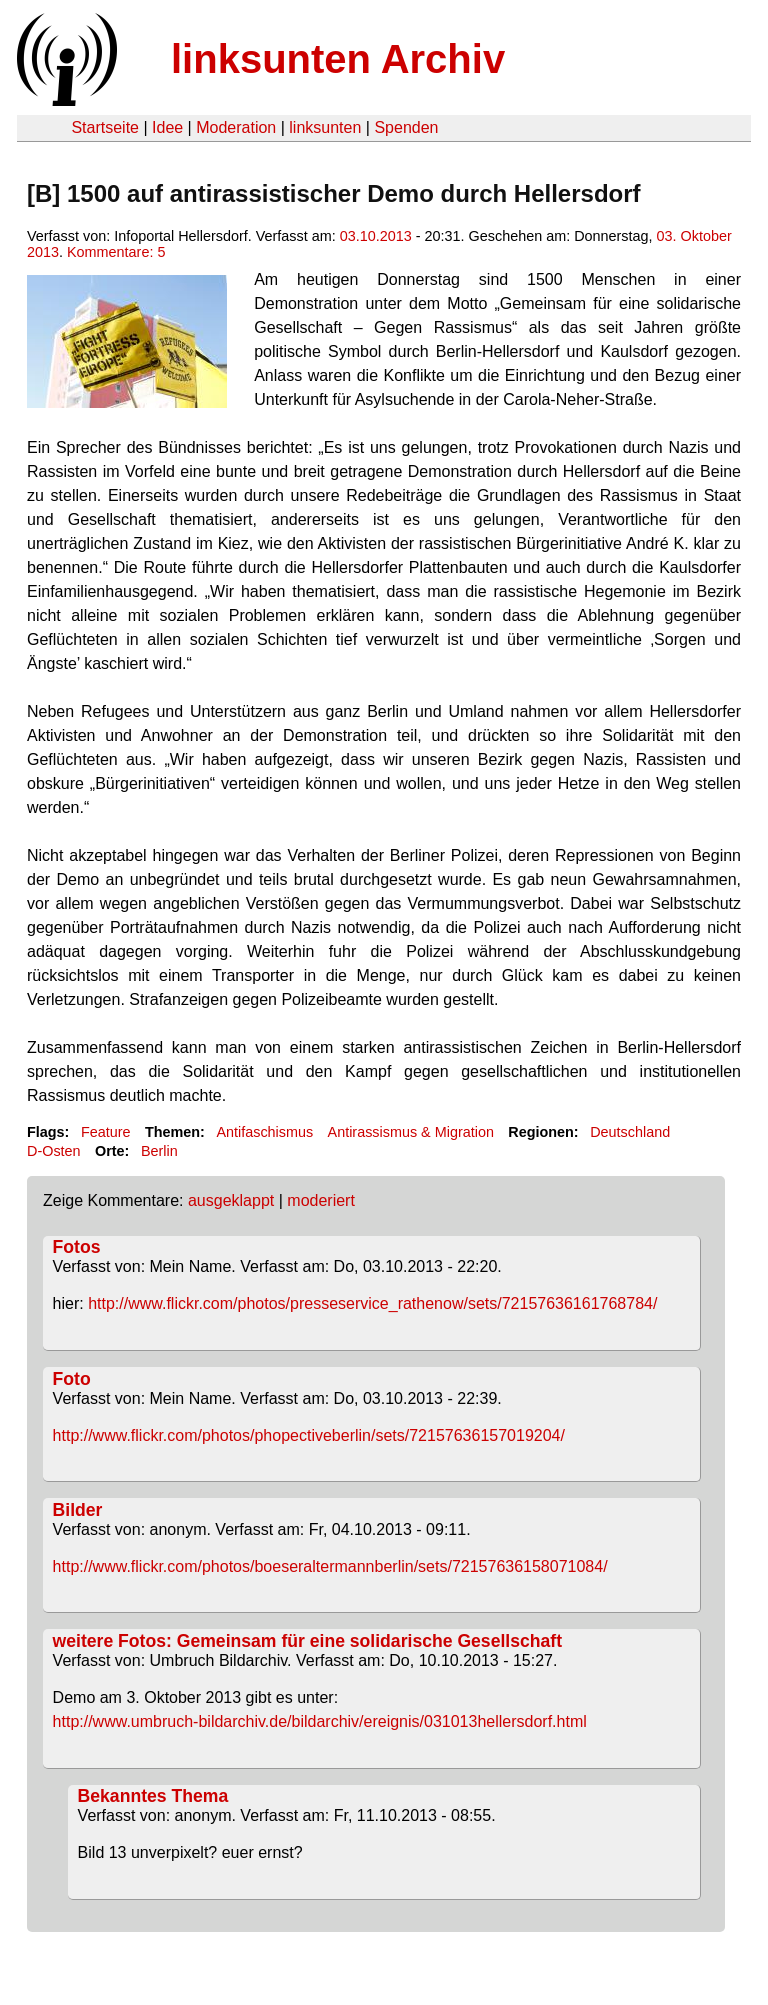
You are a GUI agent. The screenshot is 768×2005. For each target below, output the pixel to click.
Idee (167, 127)
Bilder (78, 1510)
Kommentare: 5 (116, 252)
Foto (72, 1379)
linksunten (325, 127)
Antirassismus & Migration (411, 1132)
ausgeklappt (231, 1200)
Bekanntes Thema (153, 1796)
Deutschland (630, 1132)
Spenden (406, 127)
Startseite (105, 127)
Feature (106, 1132)
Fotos (77, 1247)
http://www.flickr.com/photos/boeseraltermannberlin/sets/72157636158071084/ (330, 1566)
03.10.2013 (376, 236)
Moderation (236, 127)
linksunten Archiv (338, 59)
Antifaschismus (264, 1132)
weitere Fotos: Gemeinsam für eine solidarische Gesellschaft (307, 1641)
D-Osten (54, 1151)
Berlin (159, 1151)
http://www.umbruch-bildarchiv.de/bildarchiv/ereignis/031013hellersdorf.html (320, 1721)
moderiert (321, 1200)
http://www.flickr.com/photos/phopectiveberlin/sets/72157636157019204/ (309, 1435)
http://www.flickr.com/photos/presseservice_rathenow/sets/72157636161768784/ (372, 1303)
